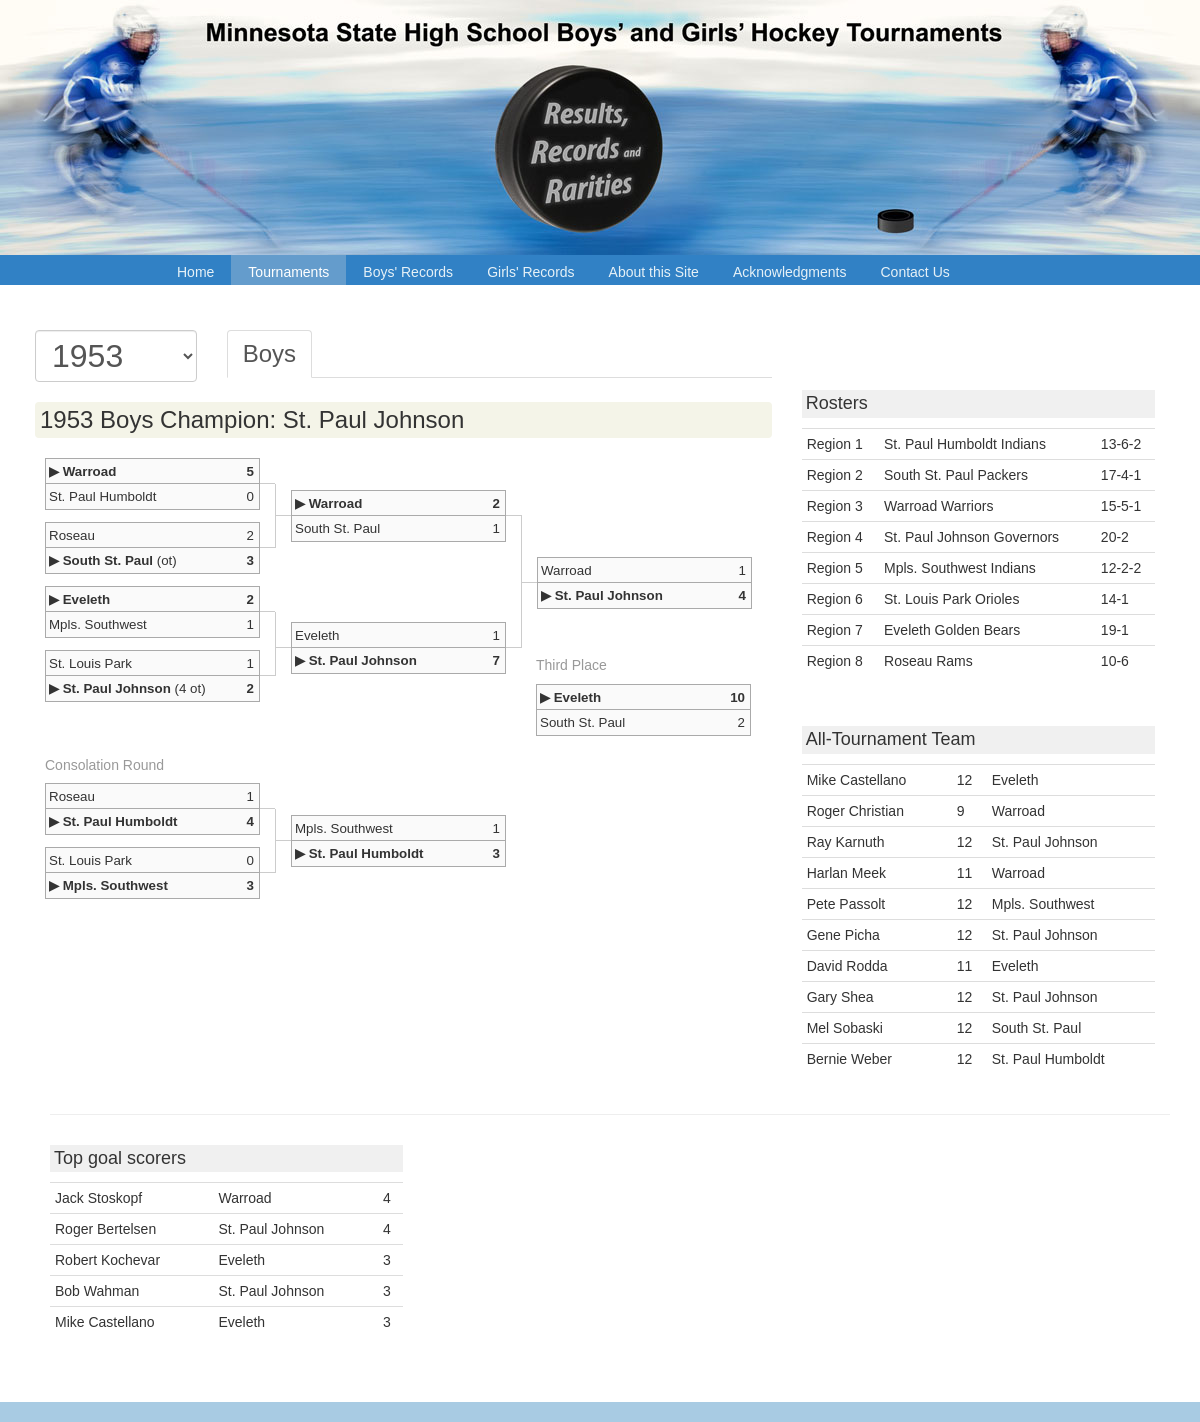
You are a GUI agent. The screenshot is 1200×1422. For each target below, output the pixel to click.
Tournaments (288, 272)
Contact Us (915, 272)
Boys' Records (408, 272)
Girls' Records (530, 272)
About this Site (654, 272)
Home (195, 272)
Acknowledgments (790, 272)
